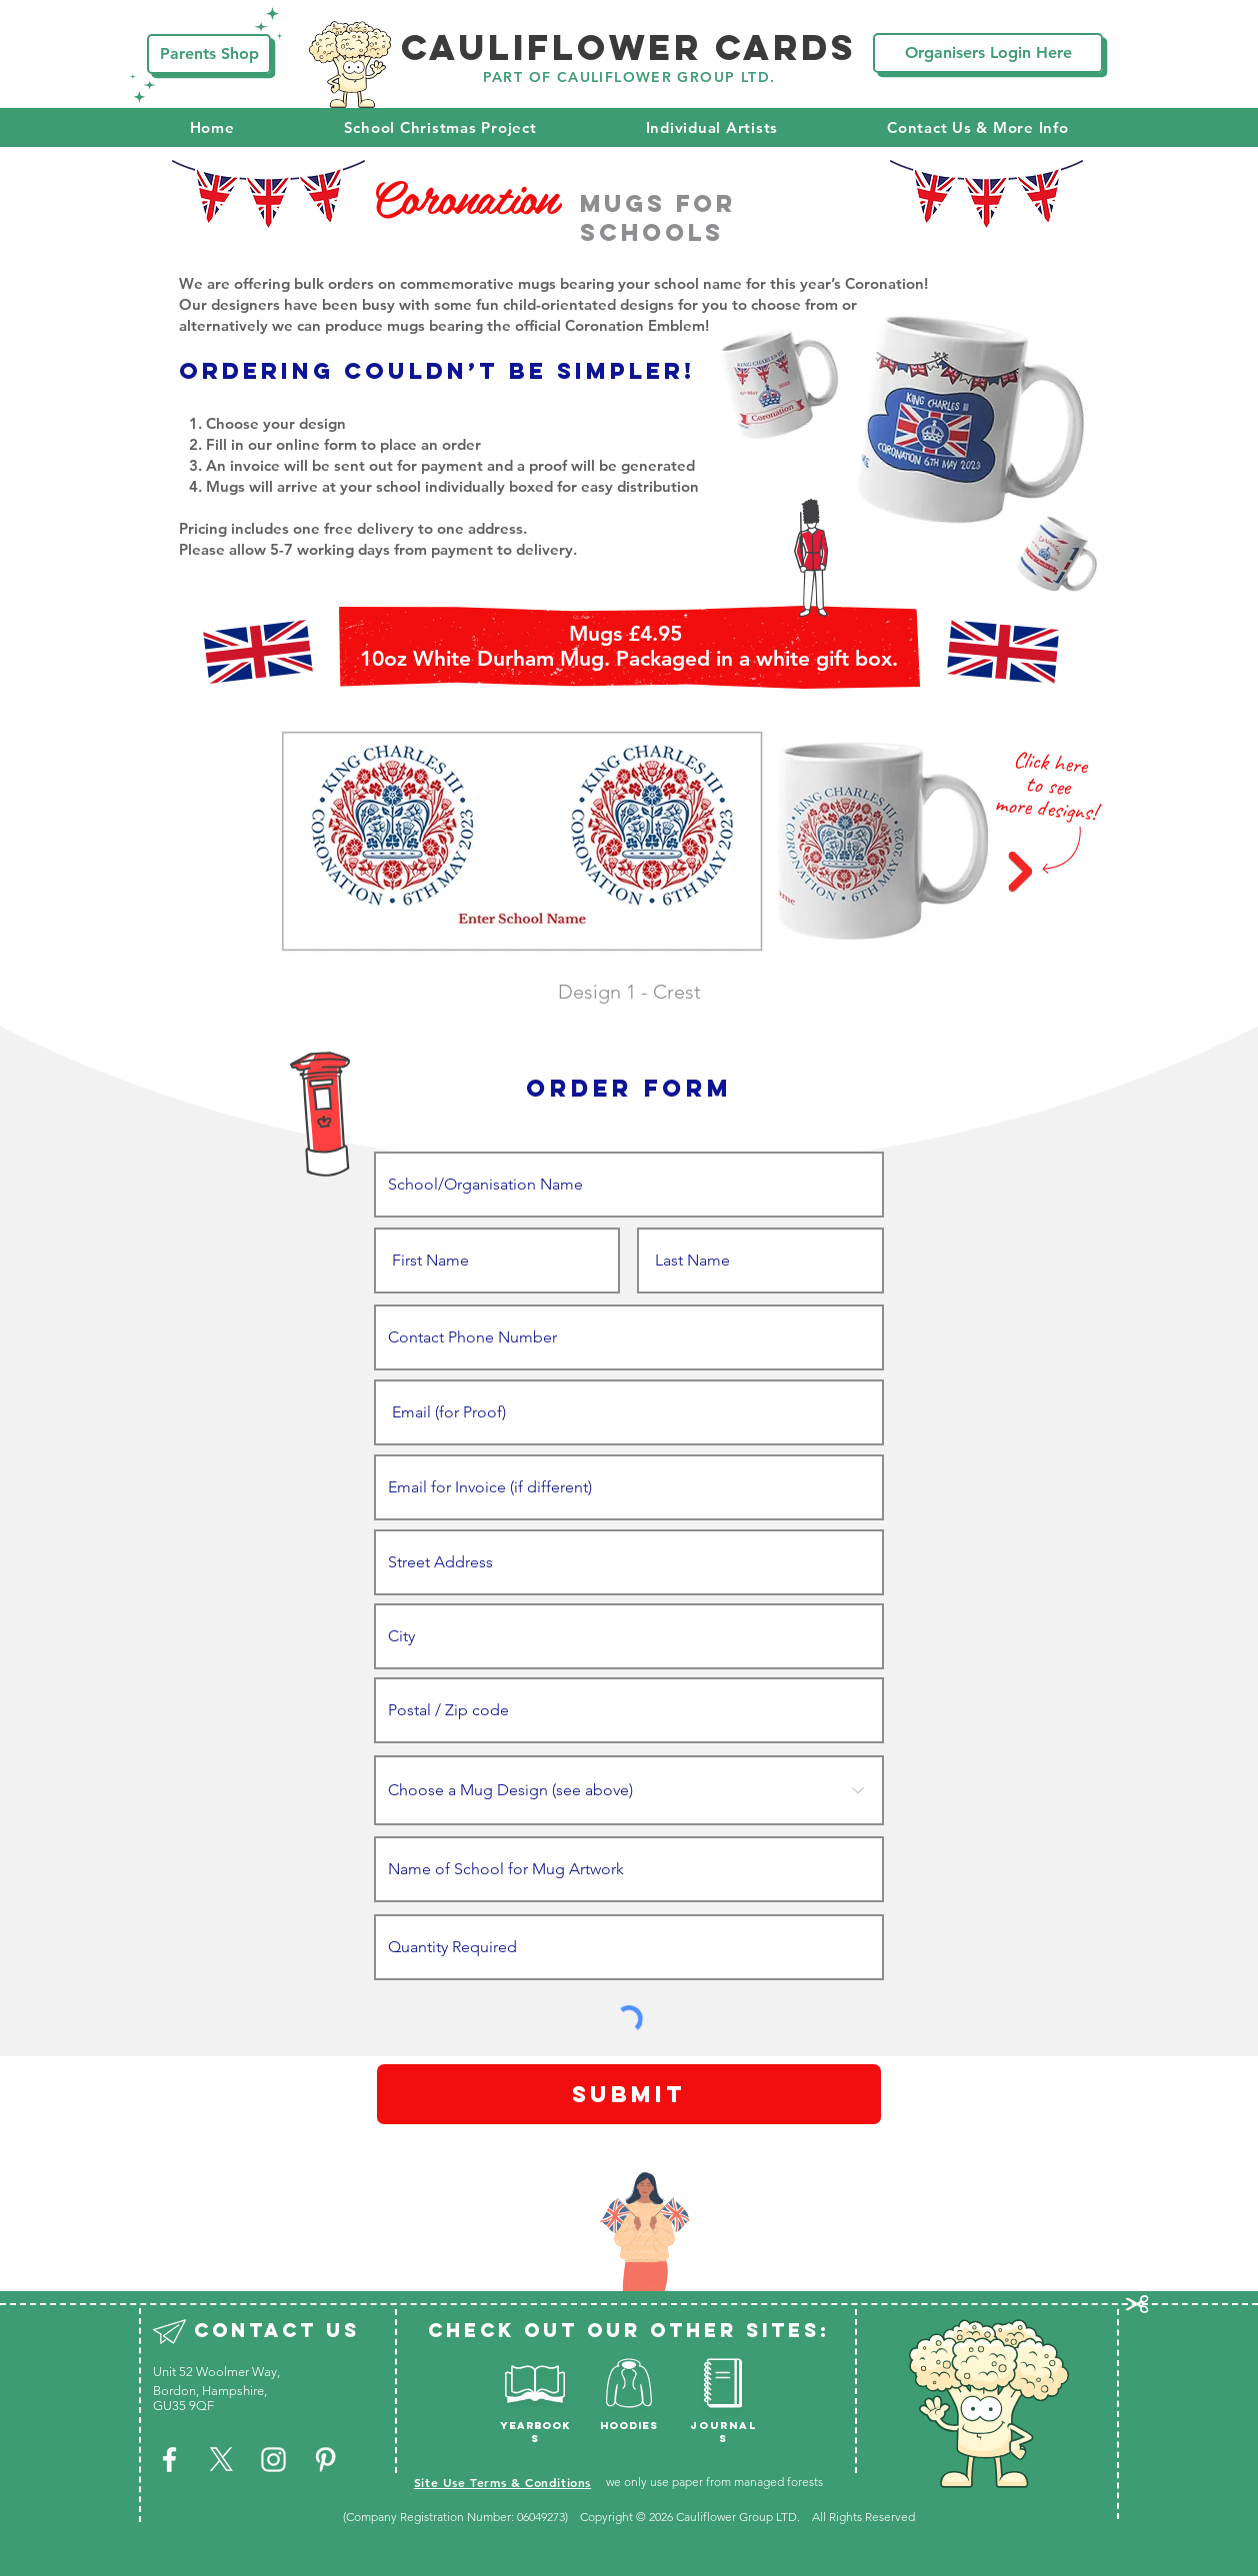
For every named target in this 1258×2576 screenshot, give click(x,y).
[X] (221, 2459)
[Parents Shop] (209, 54)
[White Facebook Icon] (169, 2459)
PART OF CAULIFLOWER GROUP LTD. (629, 77)
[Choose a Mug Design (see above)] (629, 1790)
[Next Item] (1020, 872)
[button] (440, 127)
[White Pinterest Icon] (325, 2459)
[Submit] (629, 2094)
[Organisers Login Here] (988, 53)
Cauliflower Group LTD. (739, 2516)
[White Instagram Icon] (273, 2459)
